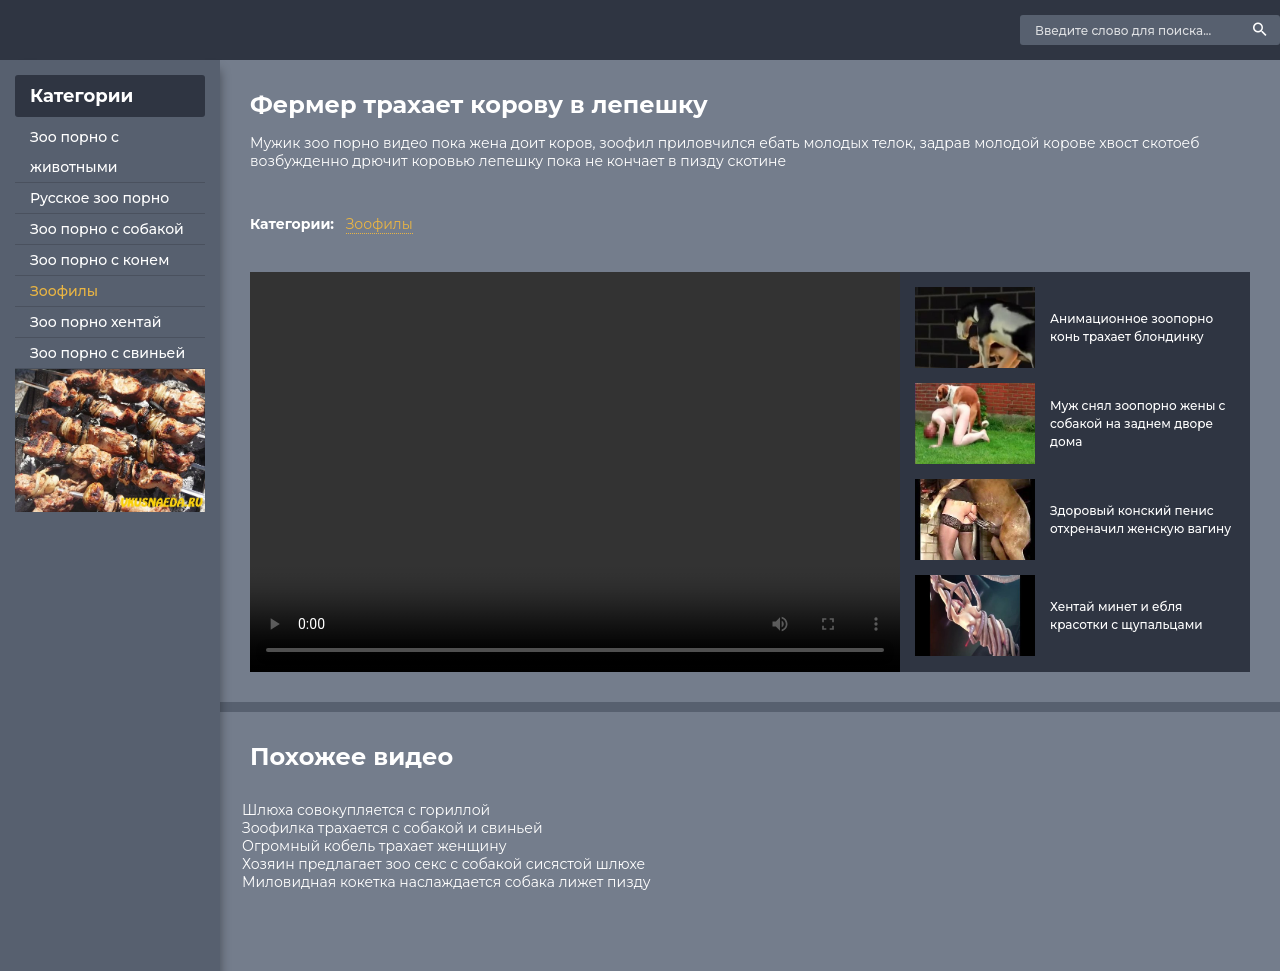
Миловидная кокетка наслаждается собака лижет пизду (446, 882)
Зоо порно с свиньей (107, 353)
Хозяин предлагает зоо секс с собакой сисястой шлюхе (443, 864)
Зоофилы (64, 291)
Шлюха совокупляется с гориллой (366, 810)
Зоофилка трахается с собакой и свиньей (392, 828)
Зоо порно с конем (99, 260)
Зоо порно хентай (95, 322)
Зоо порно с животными (74, 152)
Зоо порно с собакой (107, 229)
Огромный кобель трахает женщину (374, 846)
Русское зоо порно (99, 198)
